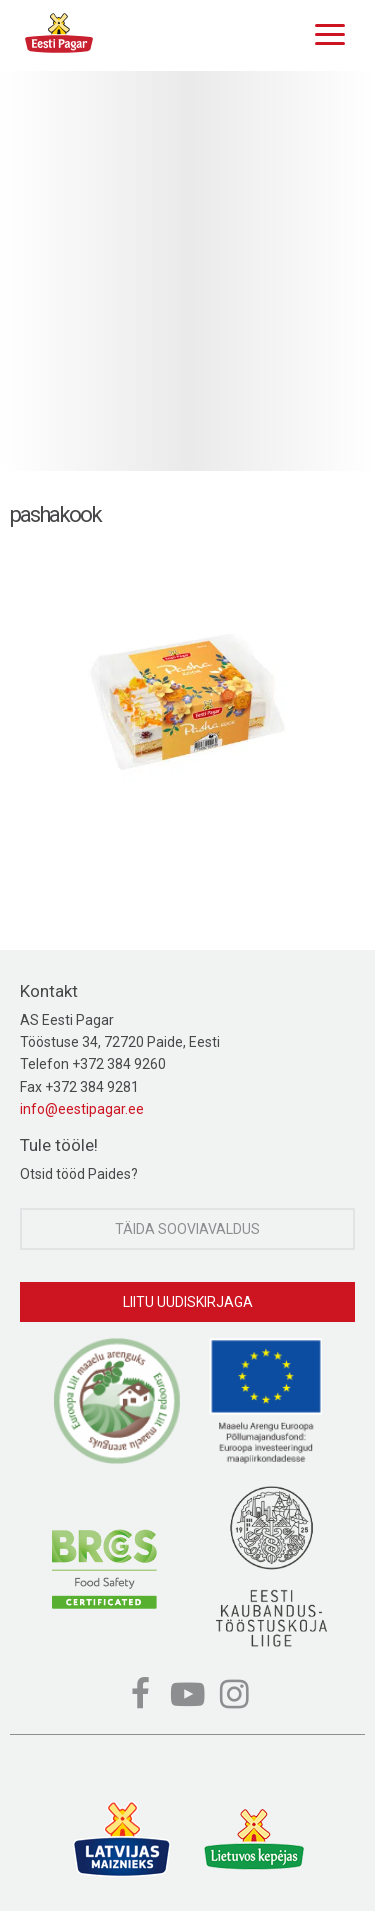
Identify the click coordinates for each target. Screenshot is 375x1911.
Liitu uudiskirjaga (188, 1302)
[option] (187, 271)
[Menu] (325, 32)
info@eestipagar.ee (82, 1109)
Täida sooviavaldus (187, 1229)
